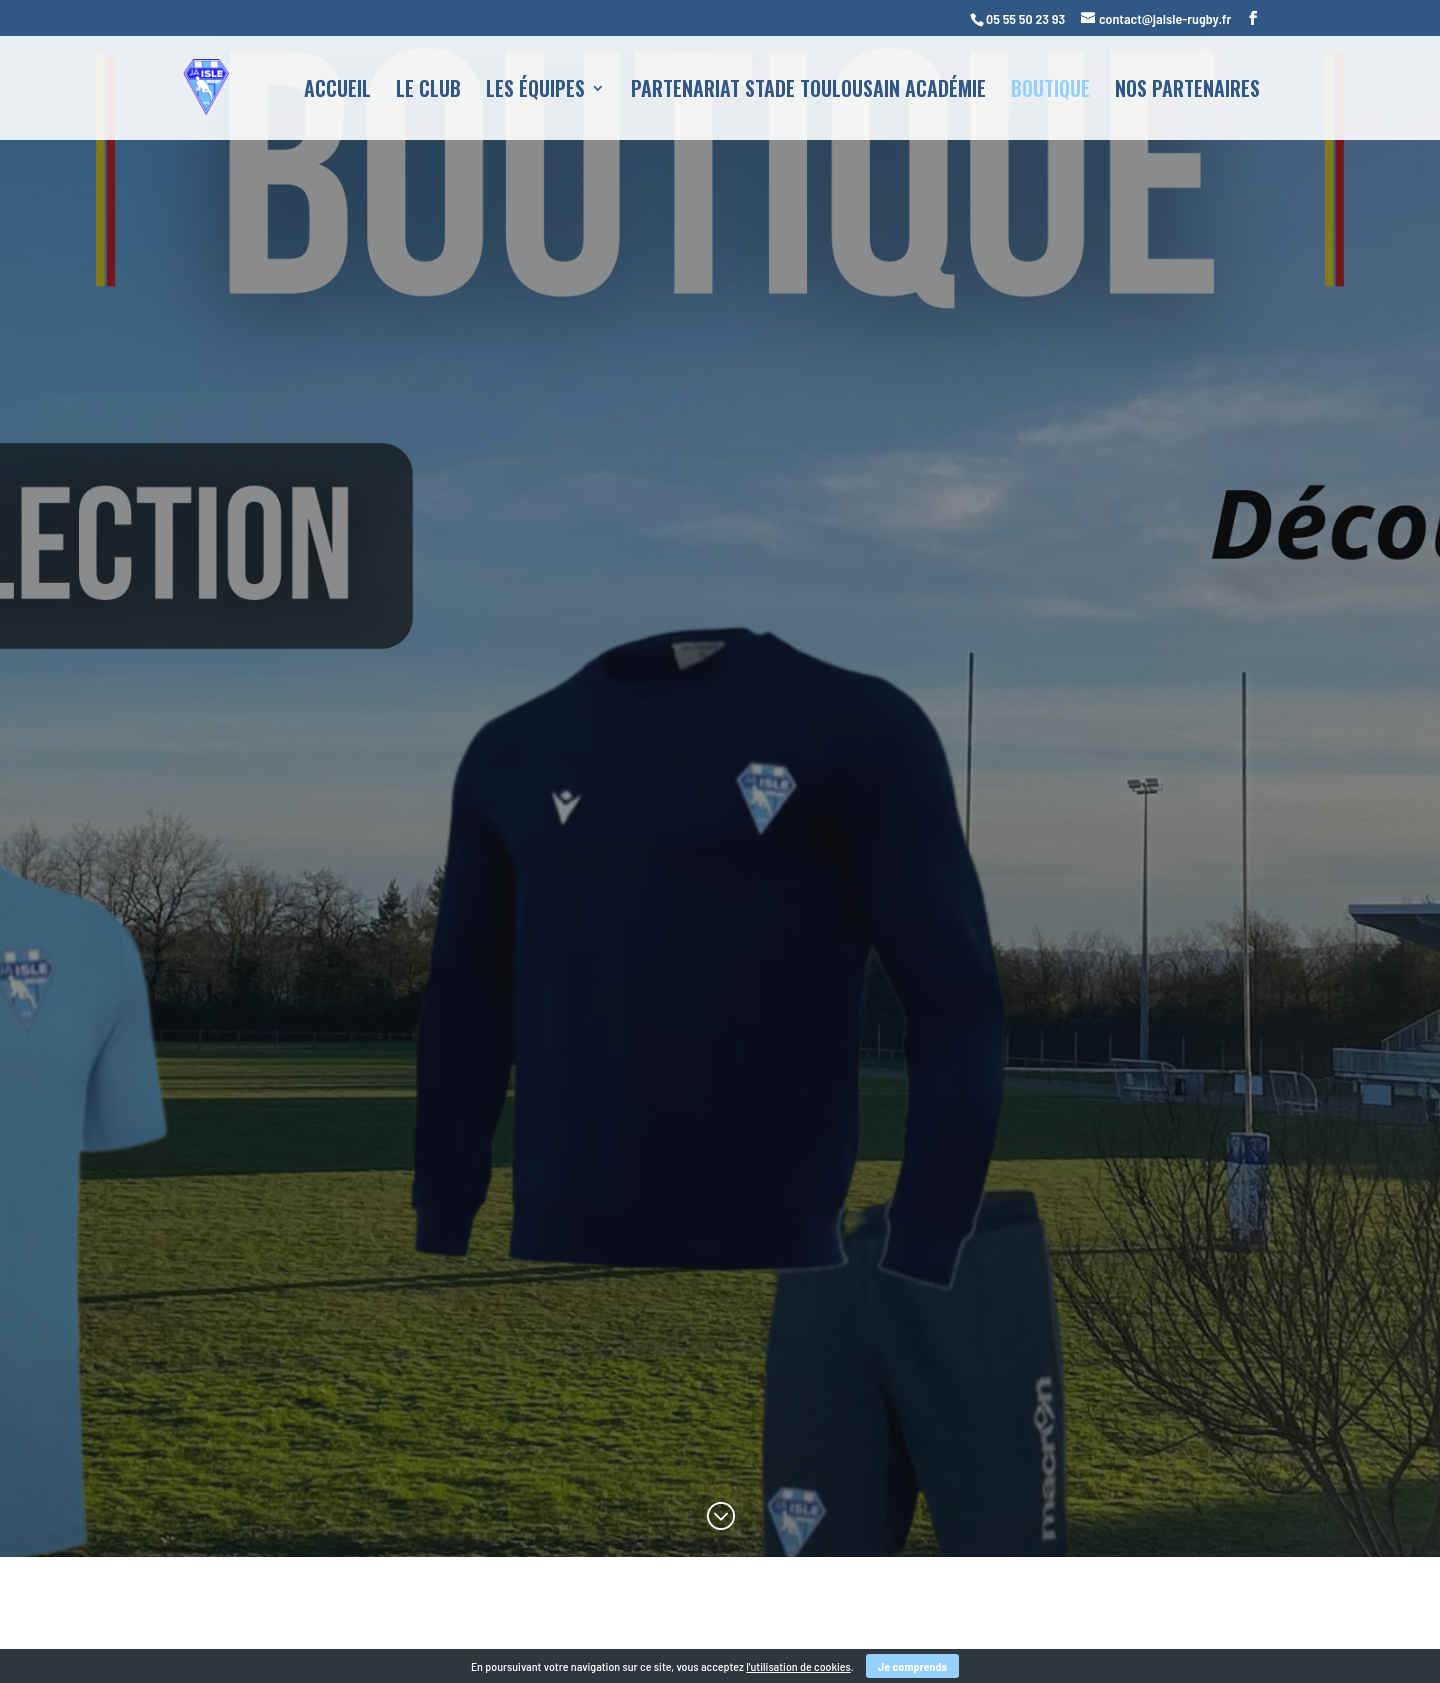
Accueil (337, 92)
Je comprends (912, 1666)
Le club (428, 92)
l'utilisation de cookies (798, 1666)
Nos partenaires (1187, 92)
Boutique (1050, 92)
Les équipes (535, 92)
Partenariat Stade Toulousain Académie (808, 92)
